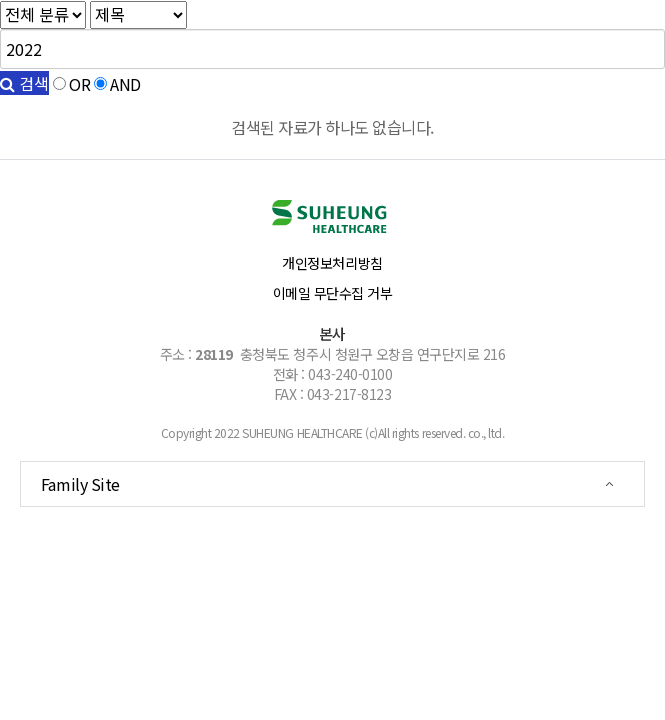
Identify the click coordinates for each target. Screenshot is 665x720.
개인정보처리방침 (332, 263)
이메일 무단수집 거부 (333, 293)
